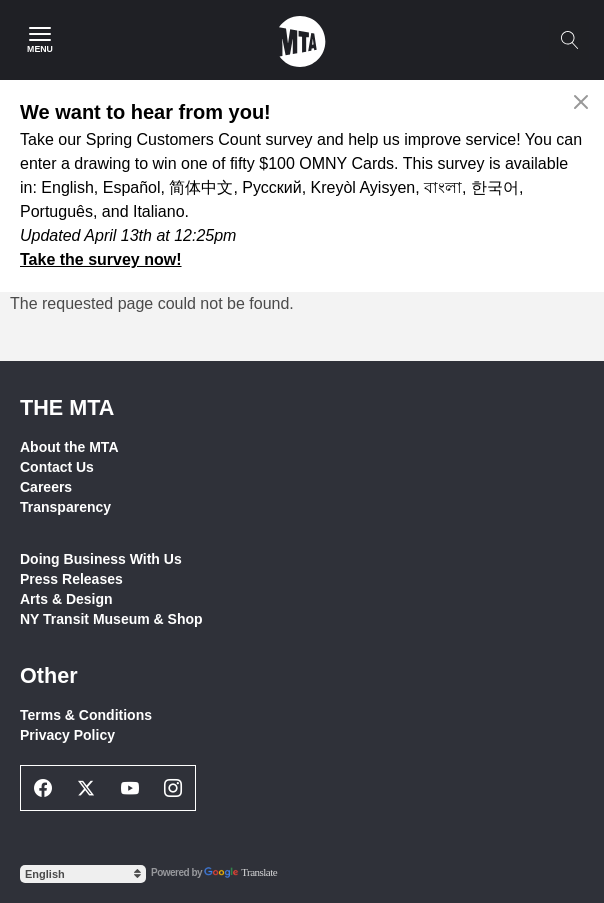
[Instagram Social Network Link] (174, 788)
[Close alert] (581, 102)
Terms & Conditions (86, 715)
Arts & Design (66, 599)
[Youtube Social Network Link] (130, 788)
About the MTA (69, 447)
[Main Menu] (40, 40)
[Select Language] (83, 874)
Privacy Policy (67, 735)
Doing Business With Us (101, 559)
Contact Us (57, 467)
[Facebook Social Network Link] (43, 788)
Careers (46, 487)
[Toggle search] (569, 40)
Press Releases (71, 579)
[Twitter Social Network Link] (87, 788)
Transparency (65, 507)
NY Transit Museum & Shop (111, 619)
